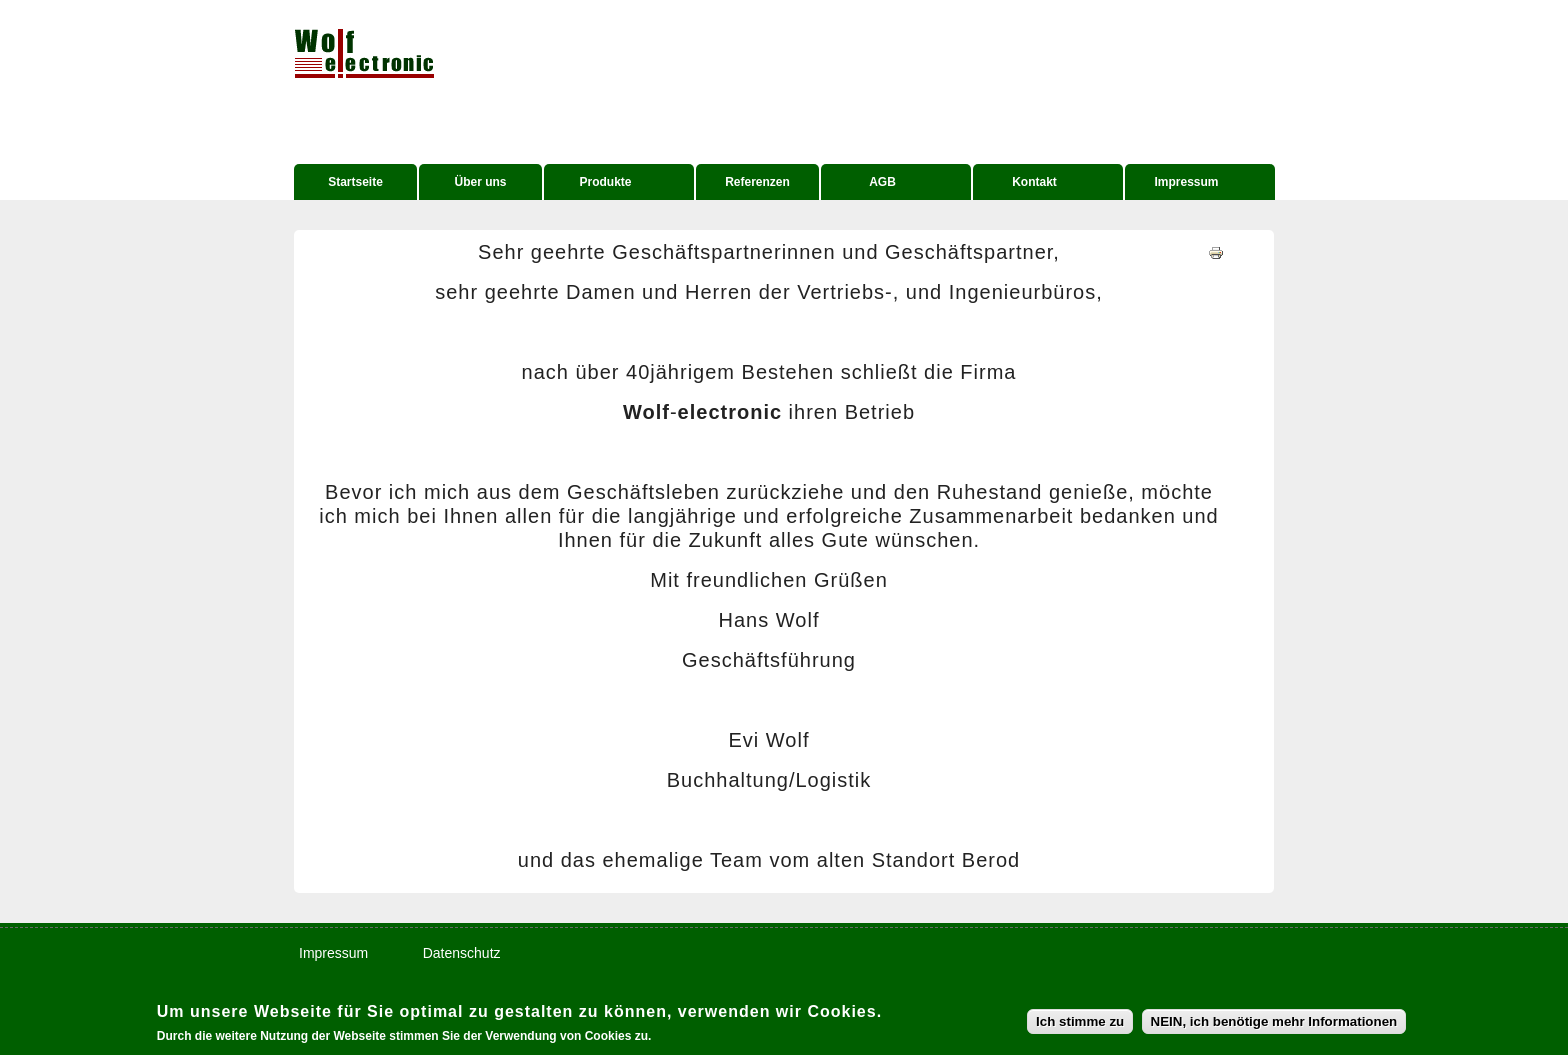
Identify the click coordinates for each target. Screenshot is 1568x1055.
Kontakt (1031, 184)
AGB (879, 184)
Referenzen (757, 182)
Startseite (355, 182)
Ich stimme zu (1080, 1023)
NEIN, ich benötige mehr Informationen (1274, 1023)
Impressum (1183, 184)
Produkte (602, 184)
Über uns (480, 182)
